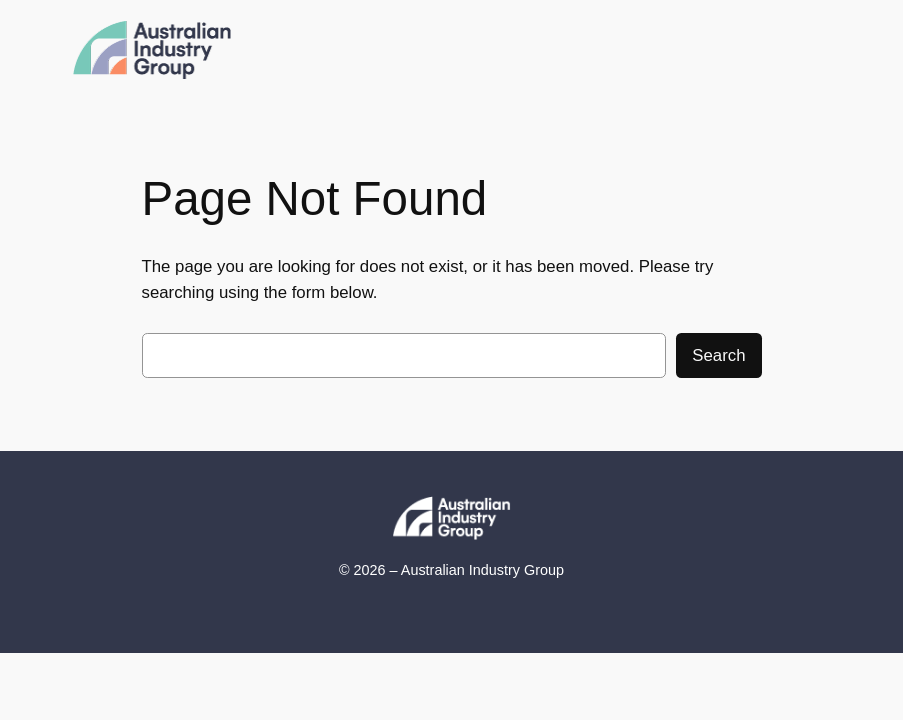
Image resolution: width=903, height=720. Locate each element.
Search (718, 355)
